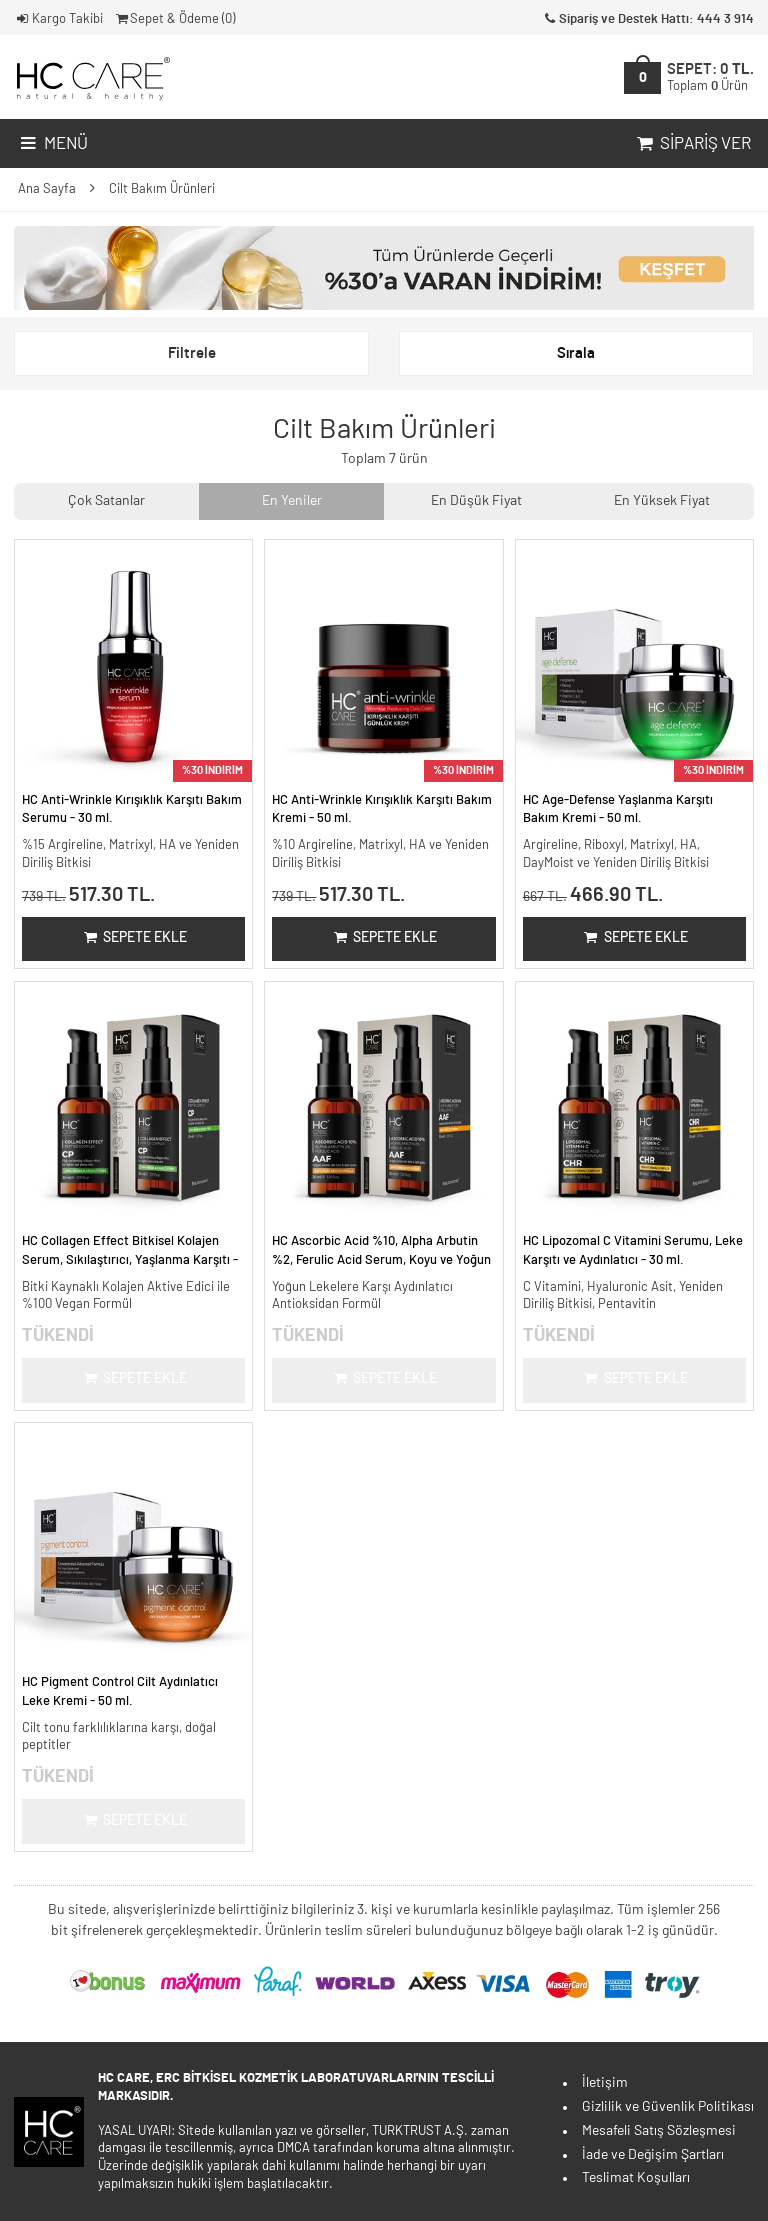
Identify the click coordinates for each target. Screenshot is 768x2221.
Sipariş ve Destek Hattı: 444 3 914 (647, 19)
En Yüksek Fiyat (662, 501)
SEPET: (710, 77)
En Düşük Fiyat (476, 501)
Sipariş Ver (692, 144)
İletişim (605, 2083)
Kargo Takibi (58, 19)
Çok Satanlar (106, 501)
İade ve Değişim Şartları (653, 2155)
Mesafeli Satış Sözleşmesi (659, 2131)
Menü (52, 144)
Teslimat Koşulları (636, 2178)
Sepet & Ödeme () (174, 19)
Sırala (576, 353)
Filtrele (192, 353)
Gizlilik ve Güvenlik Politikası (668, 2107)
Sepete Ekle (133, 938)
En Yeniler (292, 501)
